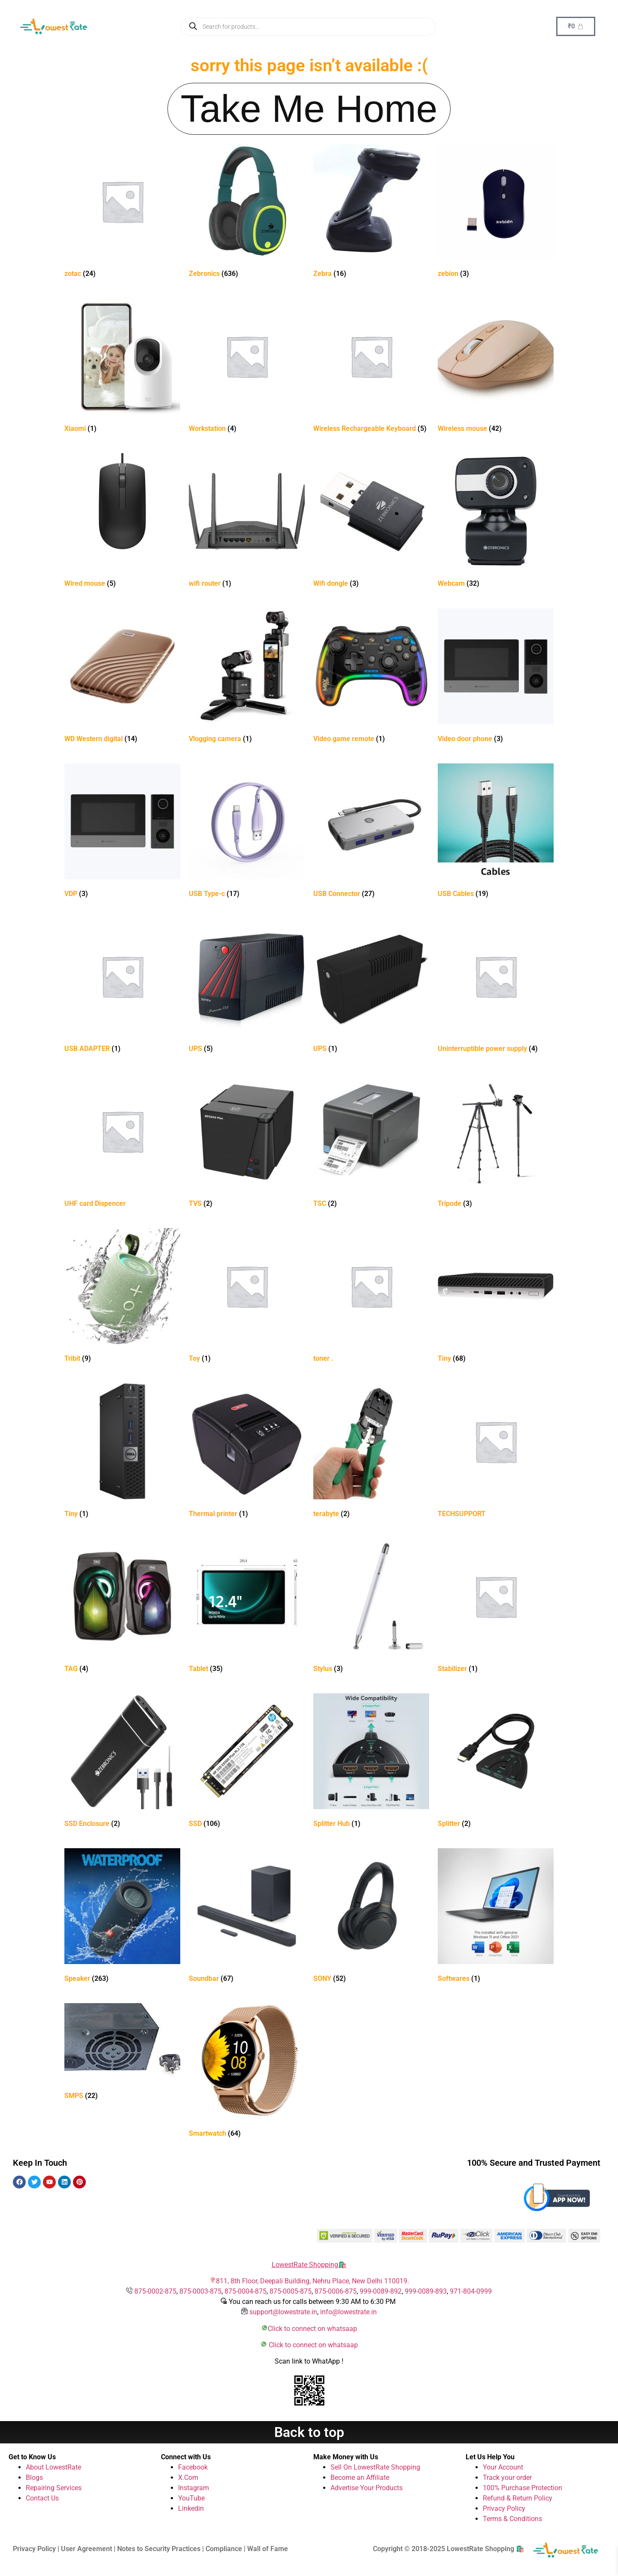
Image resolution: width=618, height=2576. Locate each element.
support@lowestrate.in (283, 2312)
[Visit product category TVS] (247, 1142)
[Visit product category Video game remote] (371, 677)
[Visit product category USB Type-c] (247, 832)
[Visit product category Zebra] (371, 212)
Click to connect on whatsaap (312, 2329)
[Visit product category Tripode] (496, 1142)
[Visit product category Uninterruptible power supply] (496, 987)
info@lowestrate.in (348, 2312)
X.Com (188, 2477)
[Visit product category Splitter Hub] (371, 1762)
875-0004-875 (245, 2291)
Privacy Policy (504, 2508)
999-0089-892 (381, 2291)
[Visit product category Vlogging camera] (247, 677)
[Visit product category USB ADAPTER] (122, 987)
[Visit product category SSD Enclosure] (122, 1762)
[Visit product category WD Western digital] (122, 677)
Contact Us (42, 2498)
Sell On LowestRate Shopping (375, 2467)
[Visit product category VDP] (122, 832)
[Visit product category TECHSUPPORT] (496, 1452)
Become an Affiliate (359, 2477)
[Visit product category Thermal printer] (247, 1452)
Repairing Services (54, 2488)
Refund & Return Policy (517, 2498)
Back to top (309, 2432)
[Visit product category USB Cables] (496, 832)
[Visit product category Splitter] (496, 1762)
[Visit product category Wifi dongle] (371, 522)
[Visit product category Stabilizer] (496, 1607)
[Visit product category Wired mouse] (122, 522)
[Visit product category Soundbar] (247, 1917)
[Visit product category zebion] (496, 212)
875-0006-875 (336, 2291)
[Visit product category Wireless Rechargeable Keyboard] (371, 367)
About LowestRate (53, 2467)
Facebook (193, 2467)
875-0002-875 (155, 2291)
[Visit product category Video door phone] (496, 677)
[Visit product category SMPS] (122, 2053)
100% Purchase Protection (522, 2488)
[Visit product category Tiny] (496, 1297)
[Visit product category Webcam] (496, 522)
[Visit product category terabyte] (371, 1452)
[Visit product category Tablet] (247, 1607)
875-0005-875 (291, 2291)
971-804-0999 (471, 2291)
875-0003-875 (200, 2291)
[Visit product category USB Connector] (371, 832)
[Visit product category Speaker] (122, 1917)
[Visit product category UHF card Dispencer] (122, 1142)
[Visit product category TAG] (122, 1607)
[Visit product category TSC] (371, 1142)
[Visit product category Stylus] (371, 1607)
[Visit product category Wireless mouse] (496, 367)
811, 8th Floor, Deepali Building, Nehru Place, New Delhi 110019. (312, 2281)
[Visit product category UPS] (247, 987)
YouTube (191, 2498)
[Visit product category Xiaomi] (122, 367)
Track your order (507, 2477)
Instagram (193, 2488)
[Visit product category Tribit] (122, 1297)
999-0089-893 (426, 2291)
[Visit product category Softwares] (496, 1917)
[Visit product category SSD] (247, 1762)
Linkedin (191, 2508)
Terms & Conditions (512, 2519)
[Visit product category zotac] (122, 212)
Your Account (503, 2467)
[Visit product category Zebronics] (247, 212)
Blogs (34, 2477)
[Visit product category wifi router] (247, 522)
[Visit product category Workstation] (247, 367)
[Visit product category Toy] (247, 1297)
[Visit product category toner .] (371, 1297)
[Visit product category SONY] (371, 1917)
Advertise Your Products (366, 2488)
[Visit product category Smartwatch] (247, 2072)
